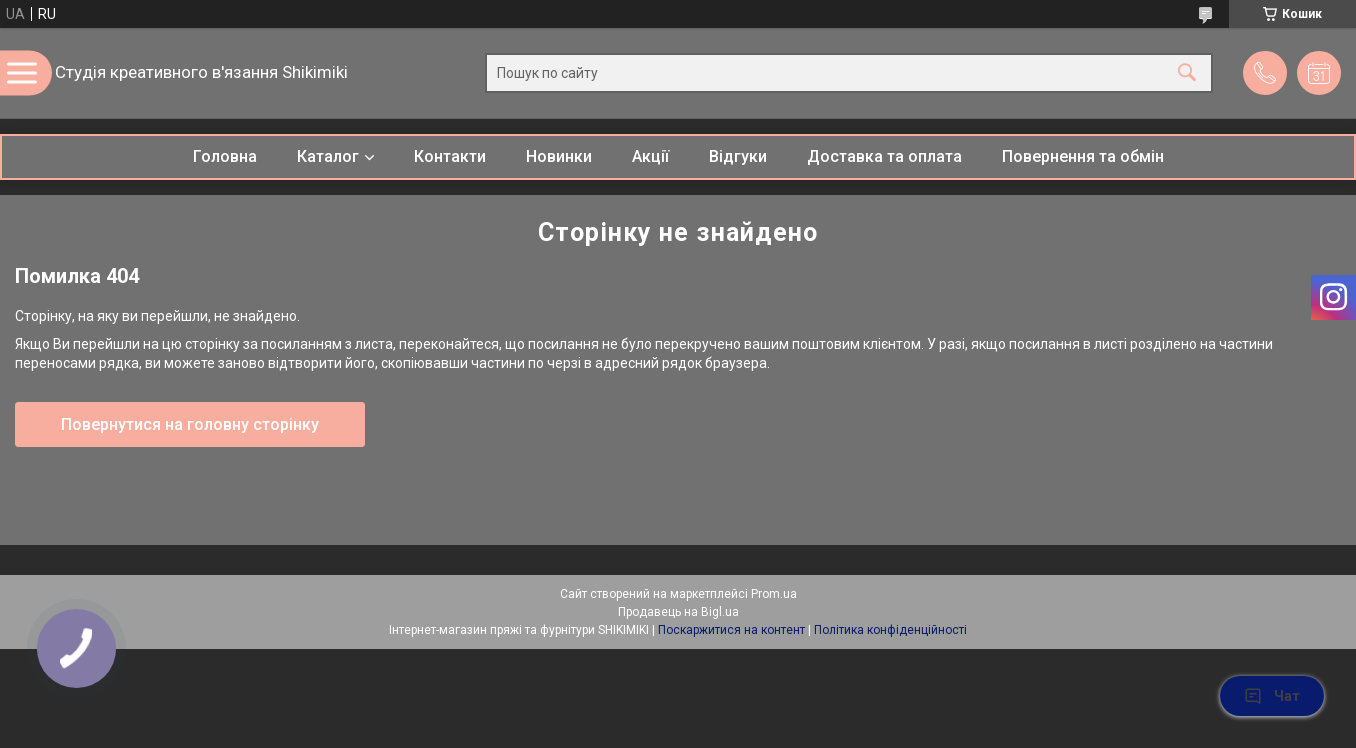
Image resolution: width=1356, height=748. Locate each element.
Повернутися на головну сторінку (190, 424)
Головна (225, 156)
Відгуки (738, 156)
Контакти (450, 156)
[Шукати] (1187, 73)
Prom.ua (774, 594)
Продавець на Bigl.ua (678, 612)
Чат (1272, 696)
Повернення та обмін (1083, 156)
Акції (650, 156)
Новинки (559, 156)
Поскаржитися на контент (731, 630)
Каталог (328, 156)
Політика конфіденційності (890, 630)
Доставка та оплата (884, 156)
